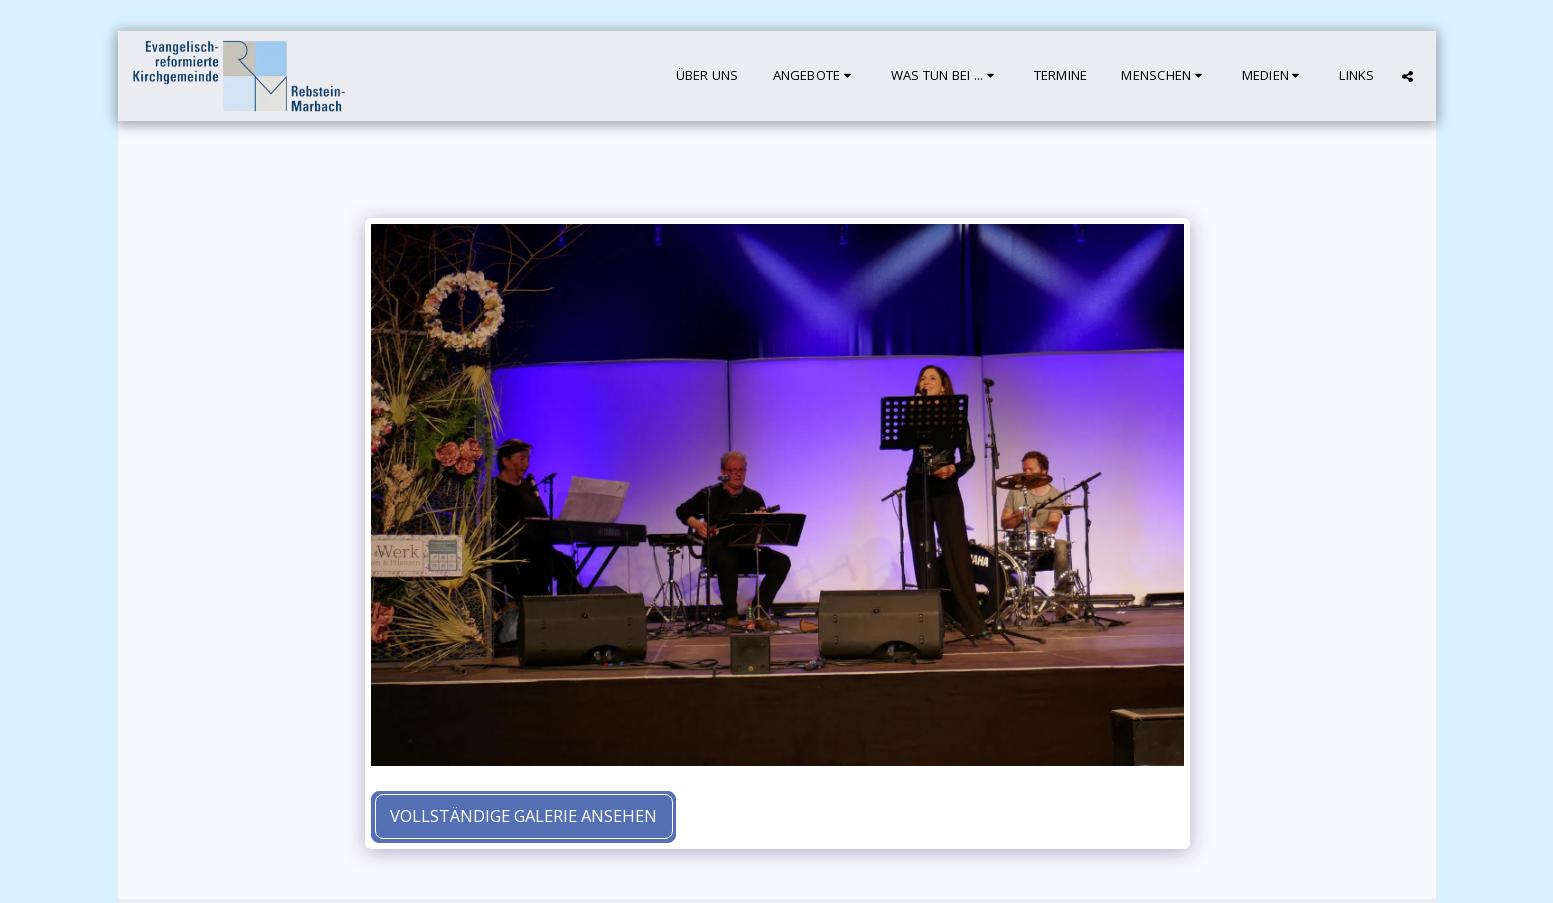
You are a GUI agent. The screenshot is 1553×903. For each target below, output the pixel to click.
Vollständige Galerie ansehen (523, 815)
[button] (815, 76)
